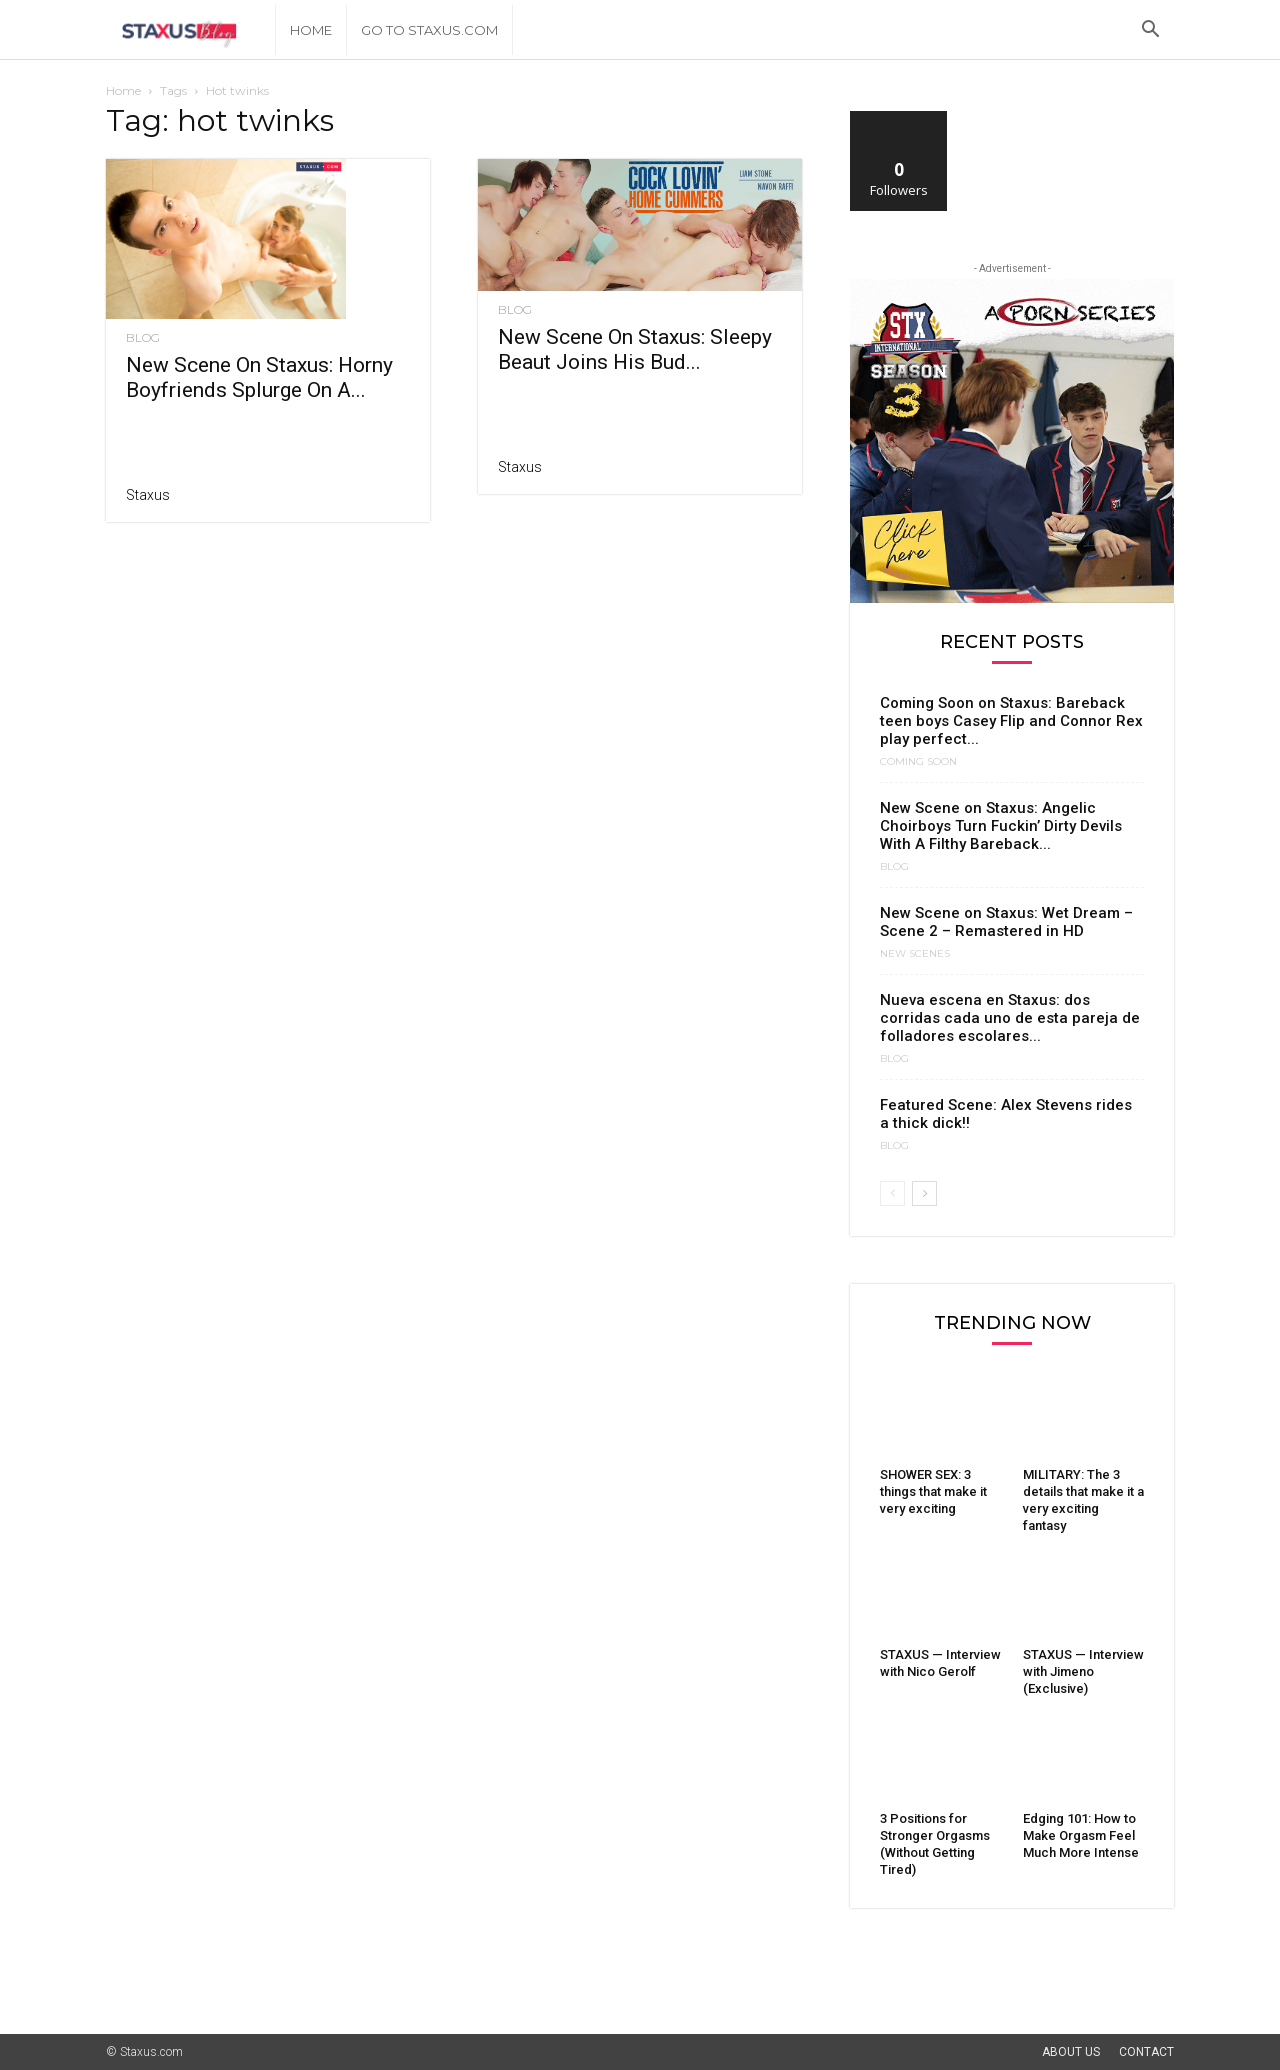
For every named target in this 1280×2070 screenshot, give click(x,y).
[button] (1150, 31)
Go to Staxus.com (429, 30)
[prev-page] (892, 1193)
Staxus (148, 495)
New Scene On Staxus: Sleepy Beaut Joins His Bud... (635, 349)
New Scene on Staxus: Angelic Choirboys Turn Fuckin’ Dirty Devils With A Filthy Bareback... (1001, 826)
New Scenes (915, 954)
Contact (1146, 2052)
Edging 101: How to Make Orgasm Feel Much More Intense (1081, 1835)
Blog (143, 338)
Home (311, 30)
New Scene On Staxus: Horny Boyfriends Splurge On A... (259, 377)
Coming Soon (918, 762)
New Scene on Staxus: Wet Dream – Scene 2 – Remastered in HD (1006, 922)
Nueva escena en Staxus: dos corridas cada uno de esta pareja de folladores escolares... (1010, 1018)
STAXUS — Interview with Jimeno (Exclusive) (1083, 1671)
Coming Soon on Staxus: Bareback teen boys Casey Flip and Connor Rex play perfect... (1011, 721)
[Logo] (190, 30)
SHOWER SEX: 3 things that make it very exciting (933, 1491)
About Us (1071, 2052)
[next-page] (924, 1193)
